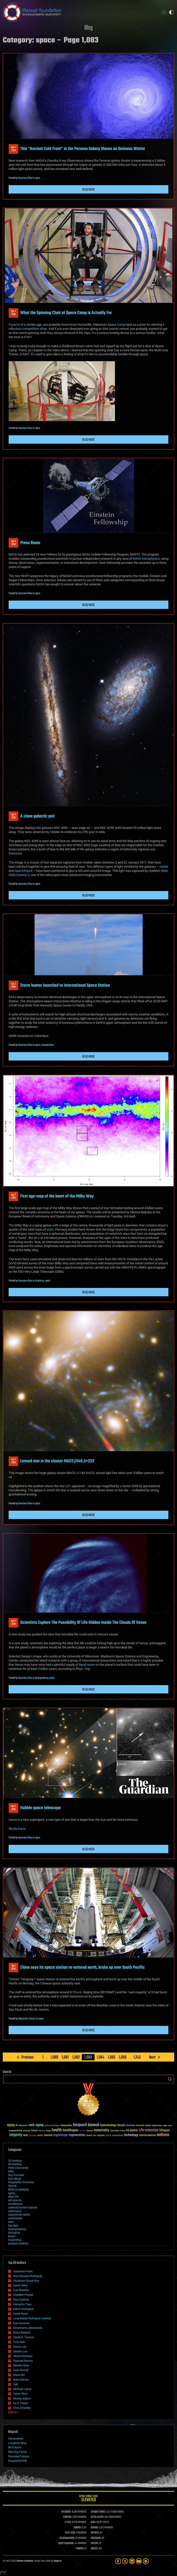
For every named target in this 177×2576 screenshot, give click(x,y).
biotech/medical (18, 2243)
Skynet (12, 2185)
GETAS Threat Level (88, 2499)
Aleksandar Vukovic (27, 2018)
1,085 (111, 2057)
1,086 (123, 2057)
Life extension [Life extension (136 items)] (149, 2130)
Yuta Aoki (19, 2342)
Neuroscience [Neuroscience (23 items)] (33, 2136)
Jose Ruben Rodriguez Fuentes (32, 2318)
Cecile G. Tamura (23, 2337)
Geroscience (15, 2438)
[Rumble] (145, 2561)
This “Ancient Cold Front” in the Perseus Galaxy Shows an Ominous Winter (82, 148)
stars (50, 1229)
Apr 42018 (13, 149)
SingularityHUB (17, 2460)
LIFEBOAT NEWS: (98, 2512)
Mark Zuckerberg (18, 2189)
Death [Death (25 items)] (170, 2126)
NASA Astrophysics (146, 558)
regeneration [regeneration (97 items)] (77, 2135)
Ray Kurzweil (16, 2175)
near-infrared (23, 871)
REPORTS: (95, 2533)
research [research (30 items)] (89, 2135)
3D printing (15, 2160)
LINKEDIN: (67, 2517)
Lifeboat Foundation (24, 2561)
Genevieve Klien (25, 178)
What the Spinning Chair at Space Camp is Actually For (66, 312)
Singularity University (21, 2182)
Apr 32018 (13, 543)
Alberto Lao (20, 2351)
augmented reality (19, 2214)
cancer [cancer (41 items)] (148, 2125)
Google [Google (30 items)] (48, 2131)
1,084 (100, 2057)
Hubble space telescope (40, 1807)
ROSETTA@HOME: (66, 2543)
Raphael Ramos (23, 2360)
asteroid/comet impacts (22, 2207)
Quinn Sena (20, 2285)
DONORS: (77, 2527)
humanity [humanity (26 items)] (82, 2131)
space (37, 178)
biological (14, 2232)
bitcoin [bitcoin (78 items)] (121, 2125)
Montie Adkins (22, 2398)
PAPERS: (94, 2543)
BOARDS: (95, 2527)
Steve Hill (19, 2375)
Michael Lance (22, 2389)
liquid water (87, 1664)
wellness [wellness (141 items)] (163, 2135)
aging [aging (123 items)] (11, 2125)
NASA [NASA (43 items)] (25, 2135)
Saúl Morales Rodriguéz (27, 2276)
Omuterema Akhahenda (27, 2328)
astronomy (14, 2211)
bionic (12, 2236)
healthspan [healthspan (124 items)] (70, 2130)
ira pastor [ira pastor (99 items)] (132, 2130)
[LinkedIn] (132, 2561)
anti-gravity (15, 2200)
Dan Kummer (21, 2323)
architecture (15, 2203)
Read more (88, 190)
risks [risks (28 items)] (94, 2135)
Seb (15, 2384)
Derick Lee (19, 2346)
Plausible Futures (18, 2456)
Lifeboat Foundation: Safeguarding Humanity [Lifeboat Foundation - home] (80, 12)
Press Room (30, 542)
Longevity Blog (17, 2443)
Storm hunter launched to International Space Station (65, 985)
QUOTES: (94, 2548)
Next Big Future (17, 2452)
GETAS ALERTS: (97, 2517)
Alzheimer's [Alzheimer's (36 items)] (23, 2125)
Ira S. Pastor (20, 2403)
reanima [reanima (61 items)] (48, 2135)
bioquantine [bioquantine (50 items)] (66, 2125)
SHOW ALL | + (13, 2412)
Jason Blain (20, 2393)
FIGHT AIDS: (70, 2533)
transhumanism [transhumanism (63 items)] (147, 2135)
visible (164, 866)
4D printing (15, 2164)
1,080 (54, 2057)
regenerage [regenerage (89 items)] (60, 2135)
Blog (88, 28)
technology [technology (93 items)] (131, 2135)
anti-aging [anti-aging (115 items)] (36, 2125)
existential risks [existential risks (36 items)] (15, 2131)
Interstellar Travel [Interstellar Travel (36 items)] (117, 2131)
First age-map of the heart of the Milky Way (57, 1196)
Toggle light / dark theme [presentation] (171, 12)
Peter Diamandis (18, 2167)
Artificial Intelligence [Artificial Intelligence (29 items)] (52, 2126)
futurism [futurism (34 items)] (42, 2131)
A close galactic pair (37, 816)
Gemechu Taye (22, 2304)
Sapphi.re (58, 2561)
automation (15, 2218)
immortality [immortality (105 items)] (101, 2130)
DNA (11, 2171)
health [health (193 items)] (57, 2130)
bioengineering (41, 1678)
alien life (13, 2196)
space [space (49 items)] (108, 2135)
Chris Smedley (22, 2408)
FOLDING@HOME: (67, 2538)
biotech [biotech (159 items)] (93, 2125)
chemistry (39, 1281)
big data (13, 2225)
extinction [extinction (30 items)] (26, 2131)
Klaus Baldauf (22, 2332)
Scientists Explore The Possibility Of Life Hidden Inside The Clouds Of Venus (83, 1622)
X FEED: (68, 2522)
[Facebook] (118, 2561)
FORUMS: (80, 2548)
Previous (27, 2057)
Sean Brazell (21, 2370)
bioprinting (14, 2240)
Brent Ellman (21, 2379)
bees (11, 2221)
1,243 (137, 2057)
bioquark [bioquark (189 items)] (80, 2125)
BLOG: (93, 2522)
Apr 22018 (13, 985)
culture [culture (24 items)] (165, 2126)
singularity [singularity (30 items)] (101, 2135)
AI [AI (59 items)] (17, 2125)
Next (152, 2057)
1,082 (76, 2057)
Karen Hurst (20, 2313)
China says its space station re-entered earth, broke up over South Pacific (82, 1967)
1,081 (65, 2057)
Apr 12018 (13, 1967)
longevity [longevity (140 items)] (15, 2135)
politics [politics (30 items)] (40, 2135)
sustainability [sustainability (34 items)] (117, 2135)
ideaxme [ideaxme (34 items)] (89, 2131)
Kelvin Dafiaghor (23, 2309)
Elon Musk (14, 2178)
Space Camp (116, 324)
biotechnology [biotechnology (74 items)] (108, 2125)
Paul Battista (21, 2299)
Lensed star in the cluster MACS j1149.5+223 (57, 1461)
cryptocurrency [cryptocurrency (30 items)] (157, 2126)
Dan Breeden (21, 2290)
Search (170, 2079)
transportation (47, 1045)
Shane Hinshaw (22, 2356)
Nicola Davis (17, 1828)
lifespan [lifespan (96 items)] (164, 2130)
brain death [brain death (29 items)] (140, 2126)
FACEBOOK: (66, 2512)
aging (11, 2193)
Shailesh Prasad (23, 2294)
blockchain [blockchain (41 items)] (130, 2125)
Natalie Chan (21, 2365)
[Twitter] (125, 2561)
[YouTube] (139, 2561)
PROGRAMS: (96, 2538)
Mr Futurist (14, 2447)
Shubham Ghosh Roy (26, 2280)
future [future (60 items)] (34, 2130)
